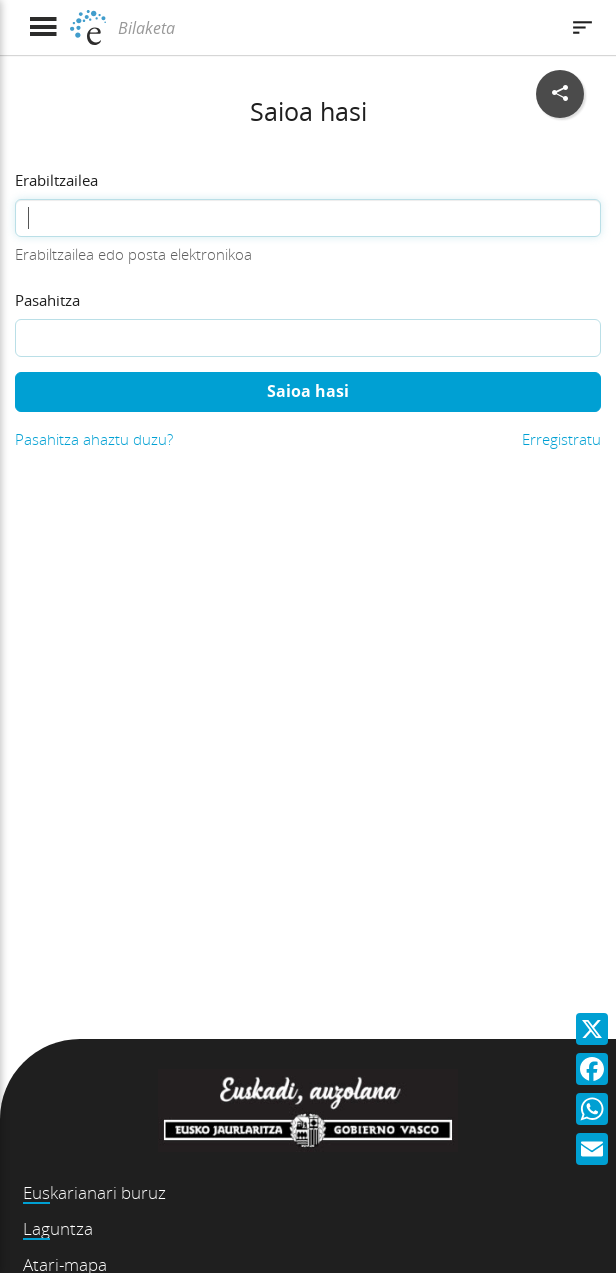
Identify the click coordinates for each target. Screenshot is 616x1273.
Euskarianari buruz (94, 1192)
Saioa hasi (308, 391)
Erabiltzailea (56, 180)
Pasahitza (47, 300)
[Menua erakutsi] (42, 27)
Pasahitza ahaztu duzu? (94, 439)
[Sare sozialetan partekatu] (560, 94)
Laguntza (58, 1228)
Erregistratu (561, 439)
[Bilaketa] (335, 28)
